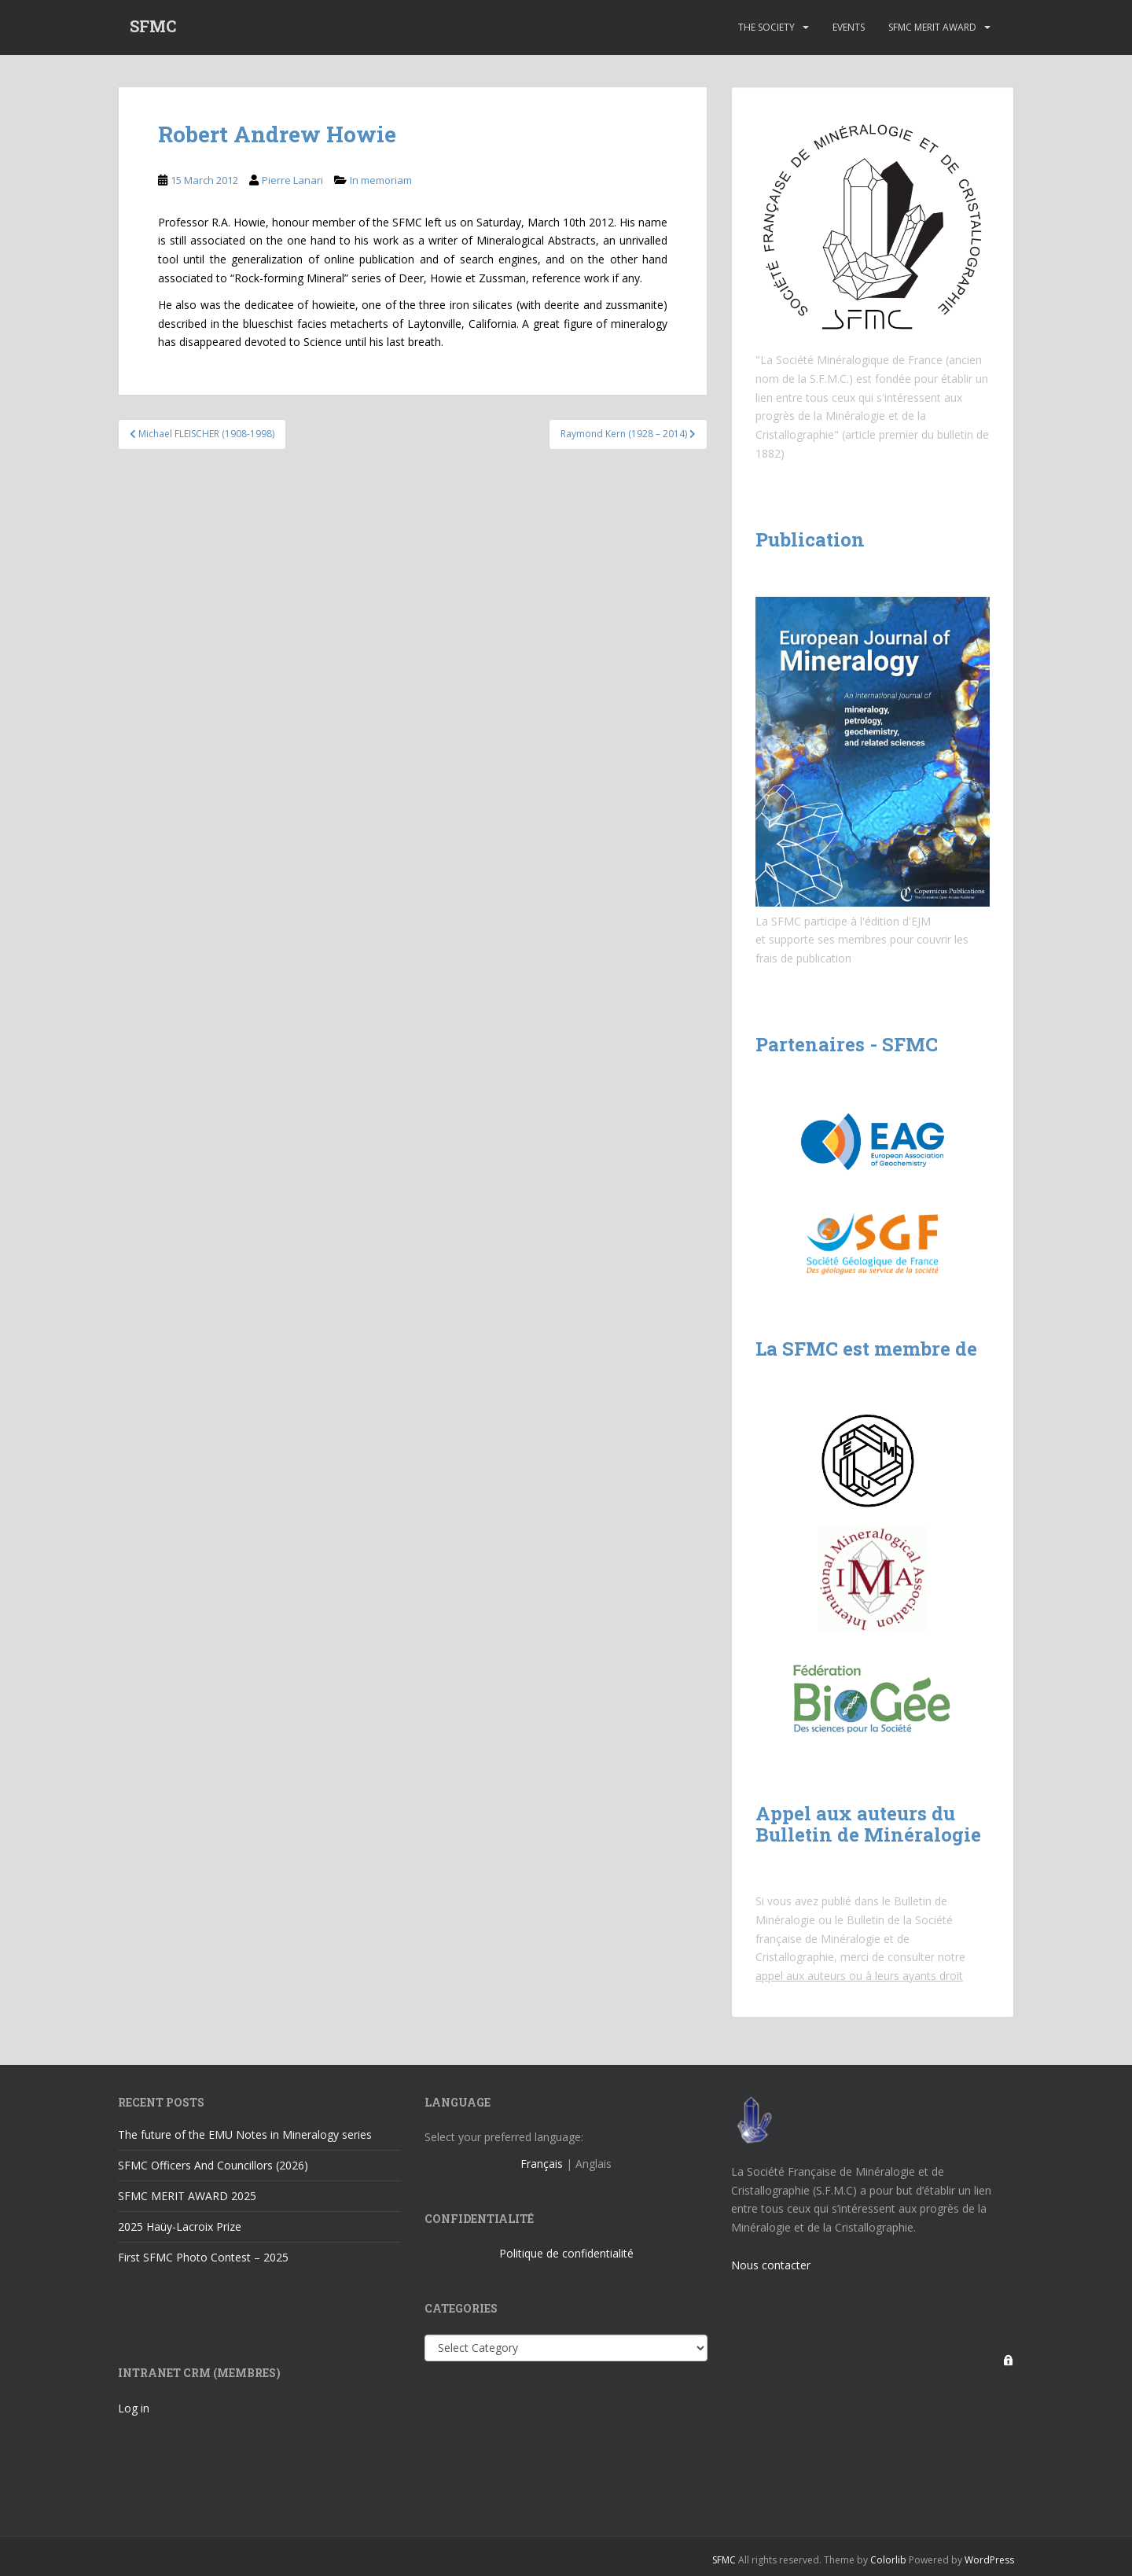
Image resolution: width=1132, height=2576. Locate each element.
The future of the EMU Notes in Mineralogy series (245, 2134)
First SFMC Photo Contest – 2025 (203, 2257)
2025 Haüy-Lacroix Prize (179, 2226)
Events (848, 27)
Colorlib (888, 2560)
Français (541, 2163)
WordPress (989, 2560)
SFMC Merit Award (932, 27)
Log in (133, 2408)
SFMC (153, 27)
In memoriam (381, 180)
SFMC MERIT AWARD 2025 (187, 2195)
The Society (766, 27)
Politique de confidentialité (566, 2253)
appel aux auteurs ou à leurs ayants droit (859, 1975)
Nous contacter (770, 2265)
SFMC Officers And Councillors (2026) (213, 2165)
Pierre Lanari (292, 180)
